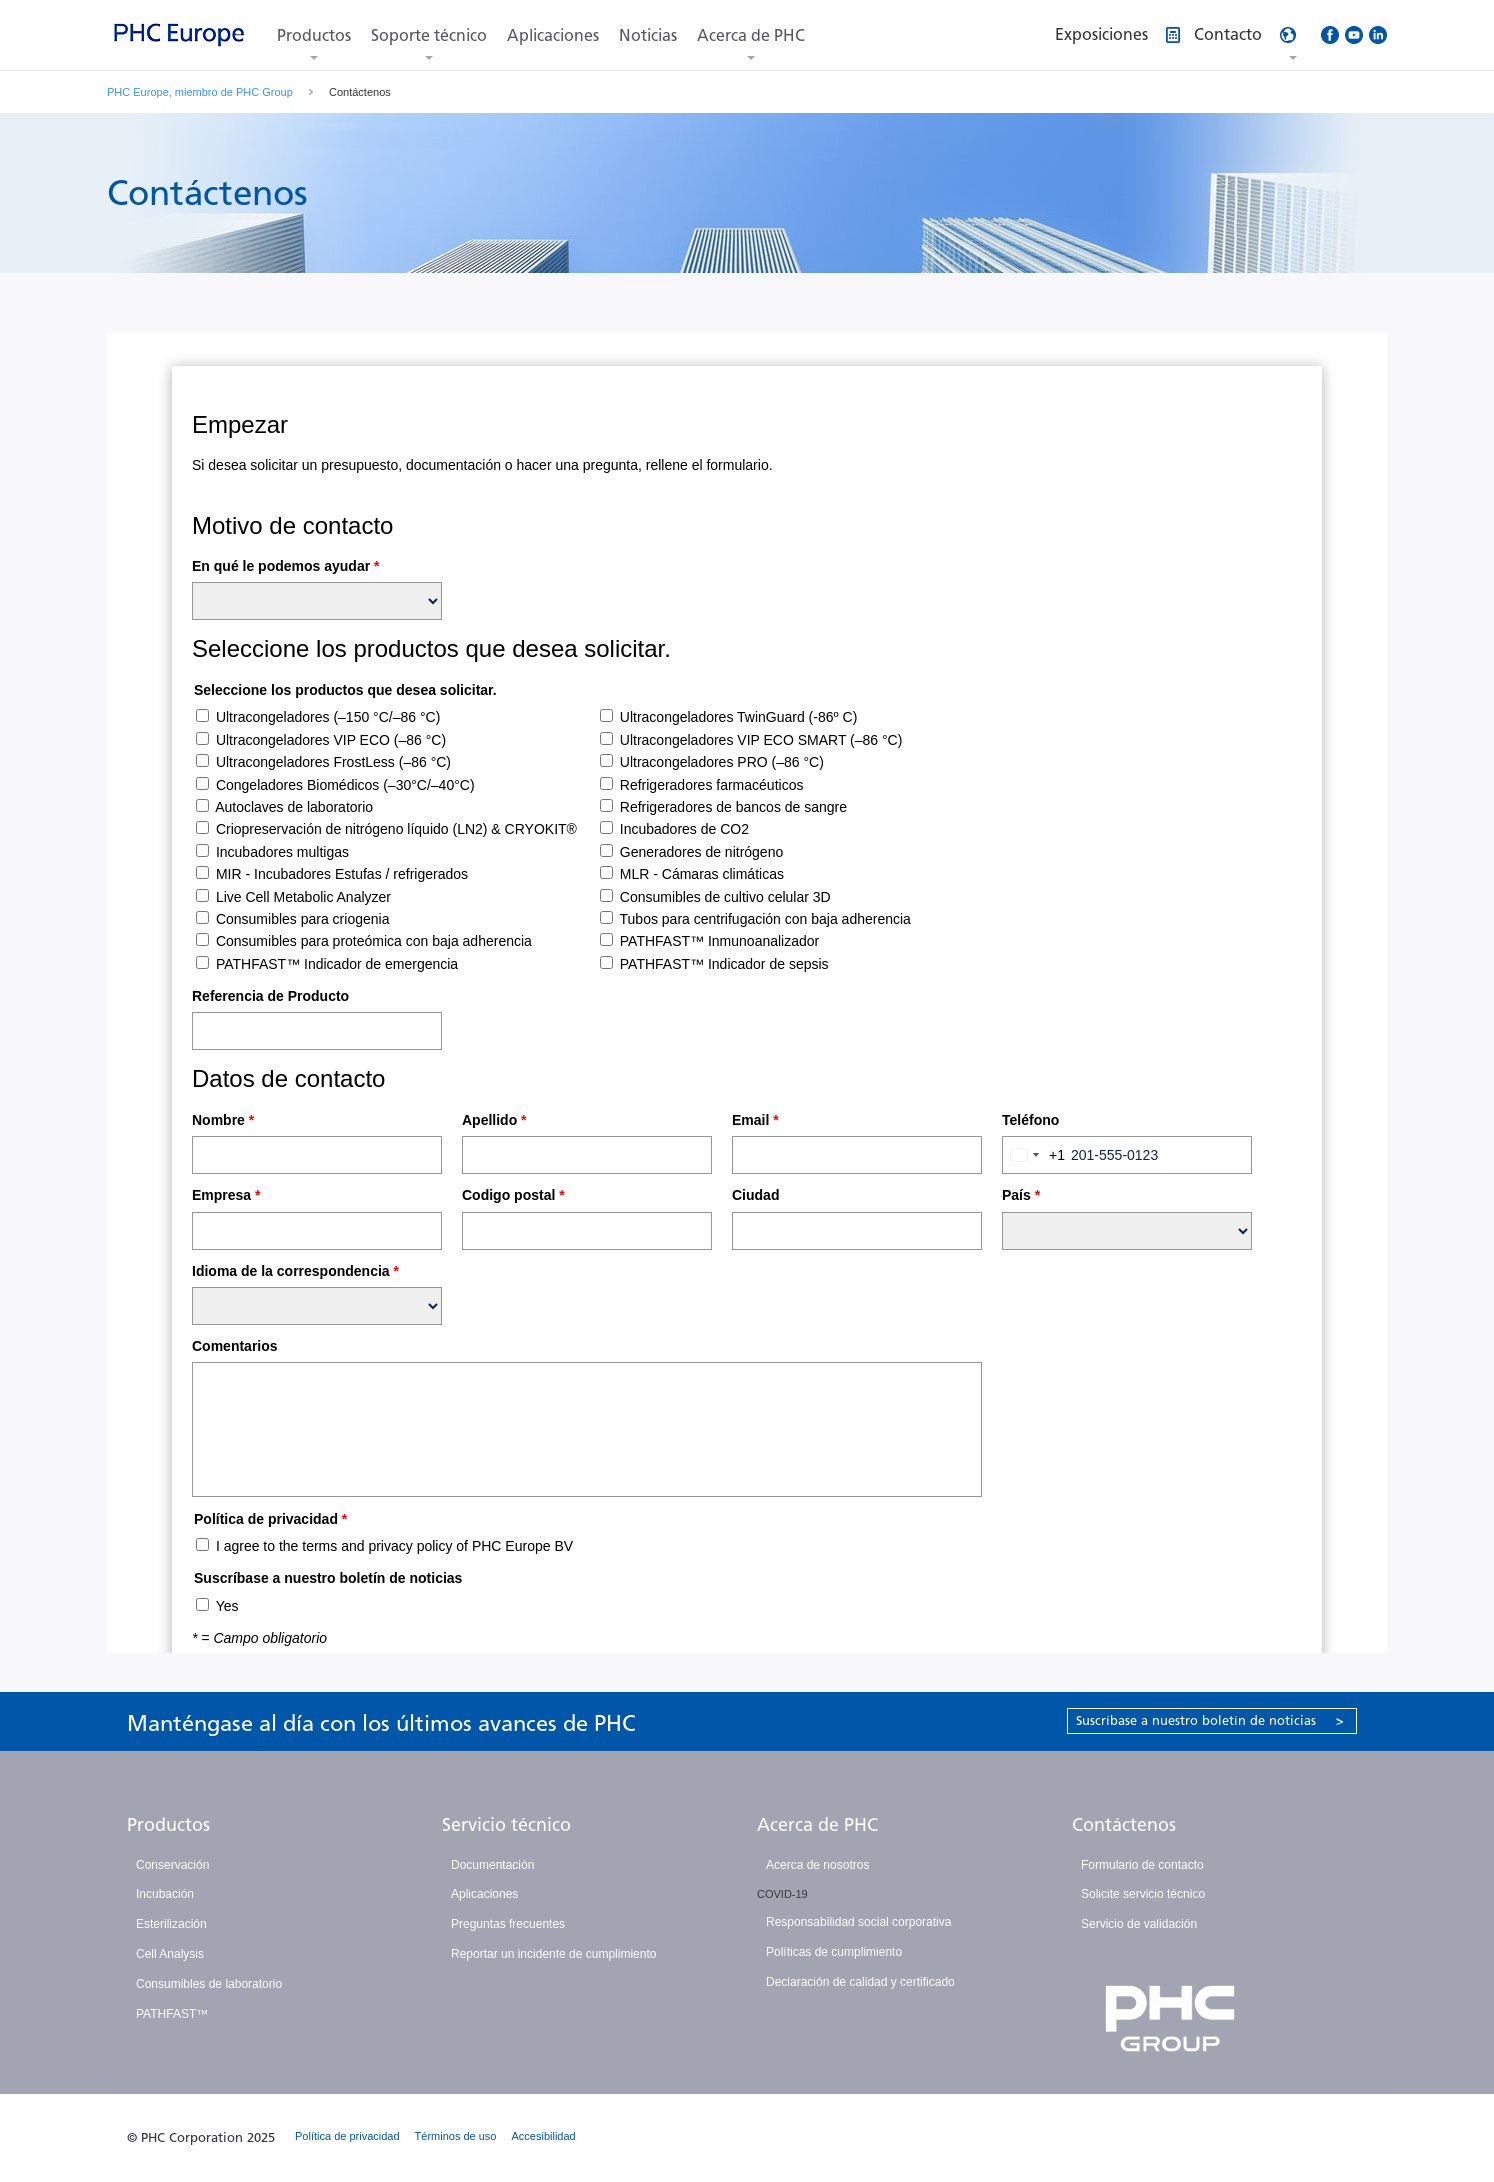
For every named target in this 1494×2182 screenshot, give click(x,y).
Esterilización (171, 1924)
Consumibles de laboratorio (209, 1984)
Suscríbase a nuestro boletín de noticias (1210, 1720)
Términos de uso (456, 2136)
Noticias (648, 35)
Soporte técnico (429, 35)
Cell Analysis (170, 1954)
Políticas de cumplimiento (834, 1952)
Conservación (172, 1865)
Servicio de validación (1139, 1924)
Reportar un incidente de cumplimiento (553, 1954)
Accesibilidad (544, 2136)
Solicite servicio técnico (1143, 1894)
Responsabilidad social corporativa (858, 1922)
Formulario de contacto (1142, 1865)
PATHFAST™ (172, 2014)
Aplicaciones (553, 35)
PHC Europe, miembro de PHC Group (200, 92)
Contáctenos (1124, 1825)
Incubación (165, 1894)
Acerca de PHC (751, 35)
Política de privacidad (347, 2136)
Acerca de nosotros (817, 1865)
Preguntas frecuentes (508, 1924)
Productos (314, 35)
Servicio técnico (506, 1825)
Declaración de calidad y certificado (860, 1982)
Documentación (492, 1865)
